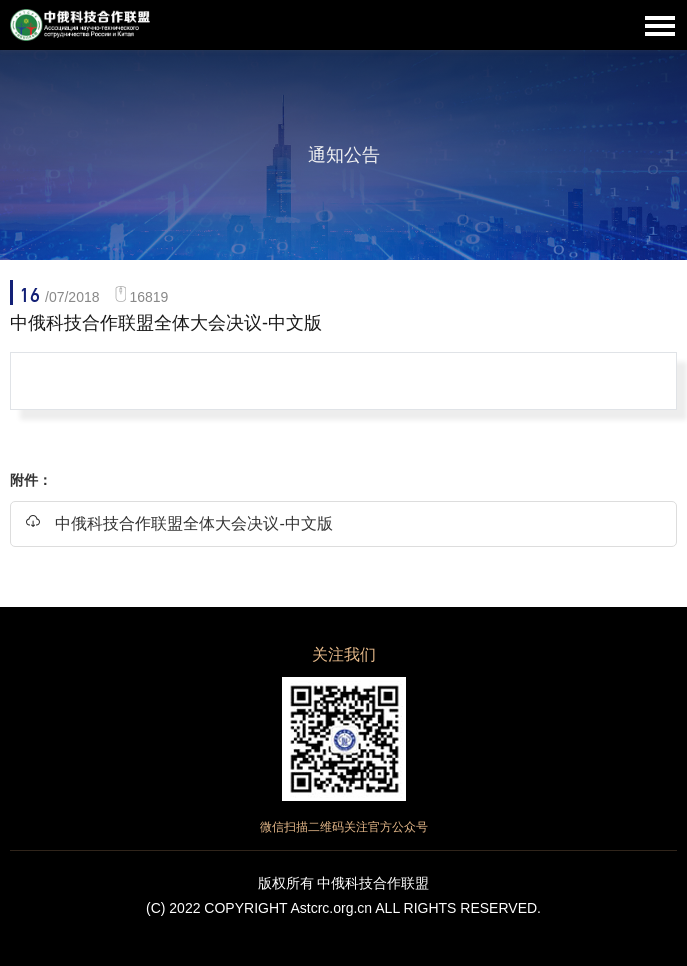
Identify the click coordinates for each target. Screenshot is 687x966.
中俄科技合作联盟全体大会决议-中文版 (179, 522)
